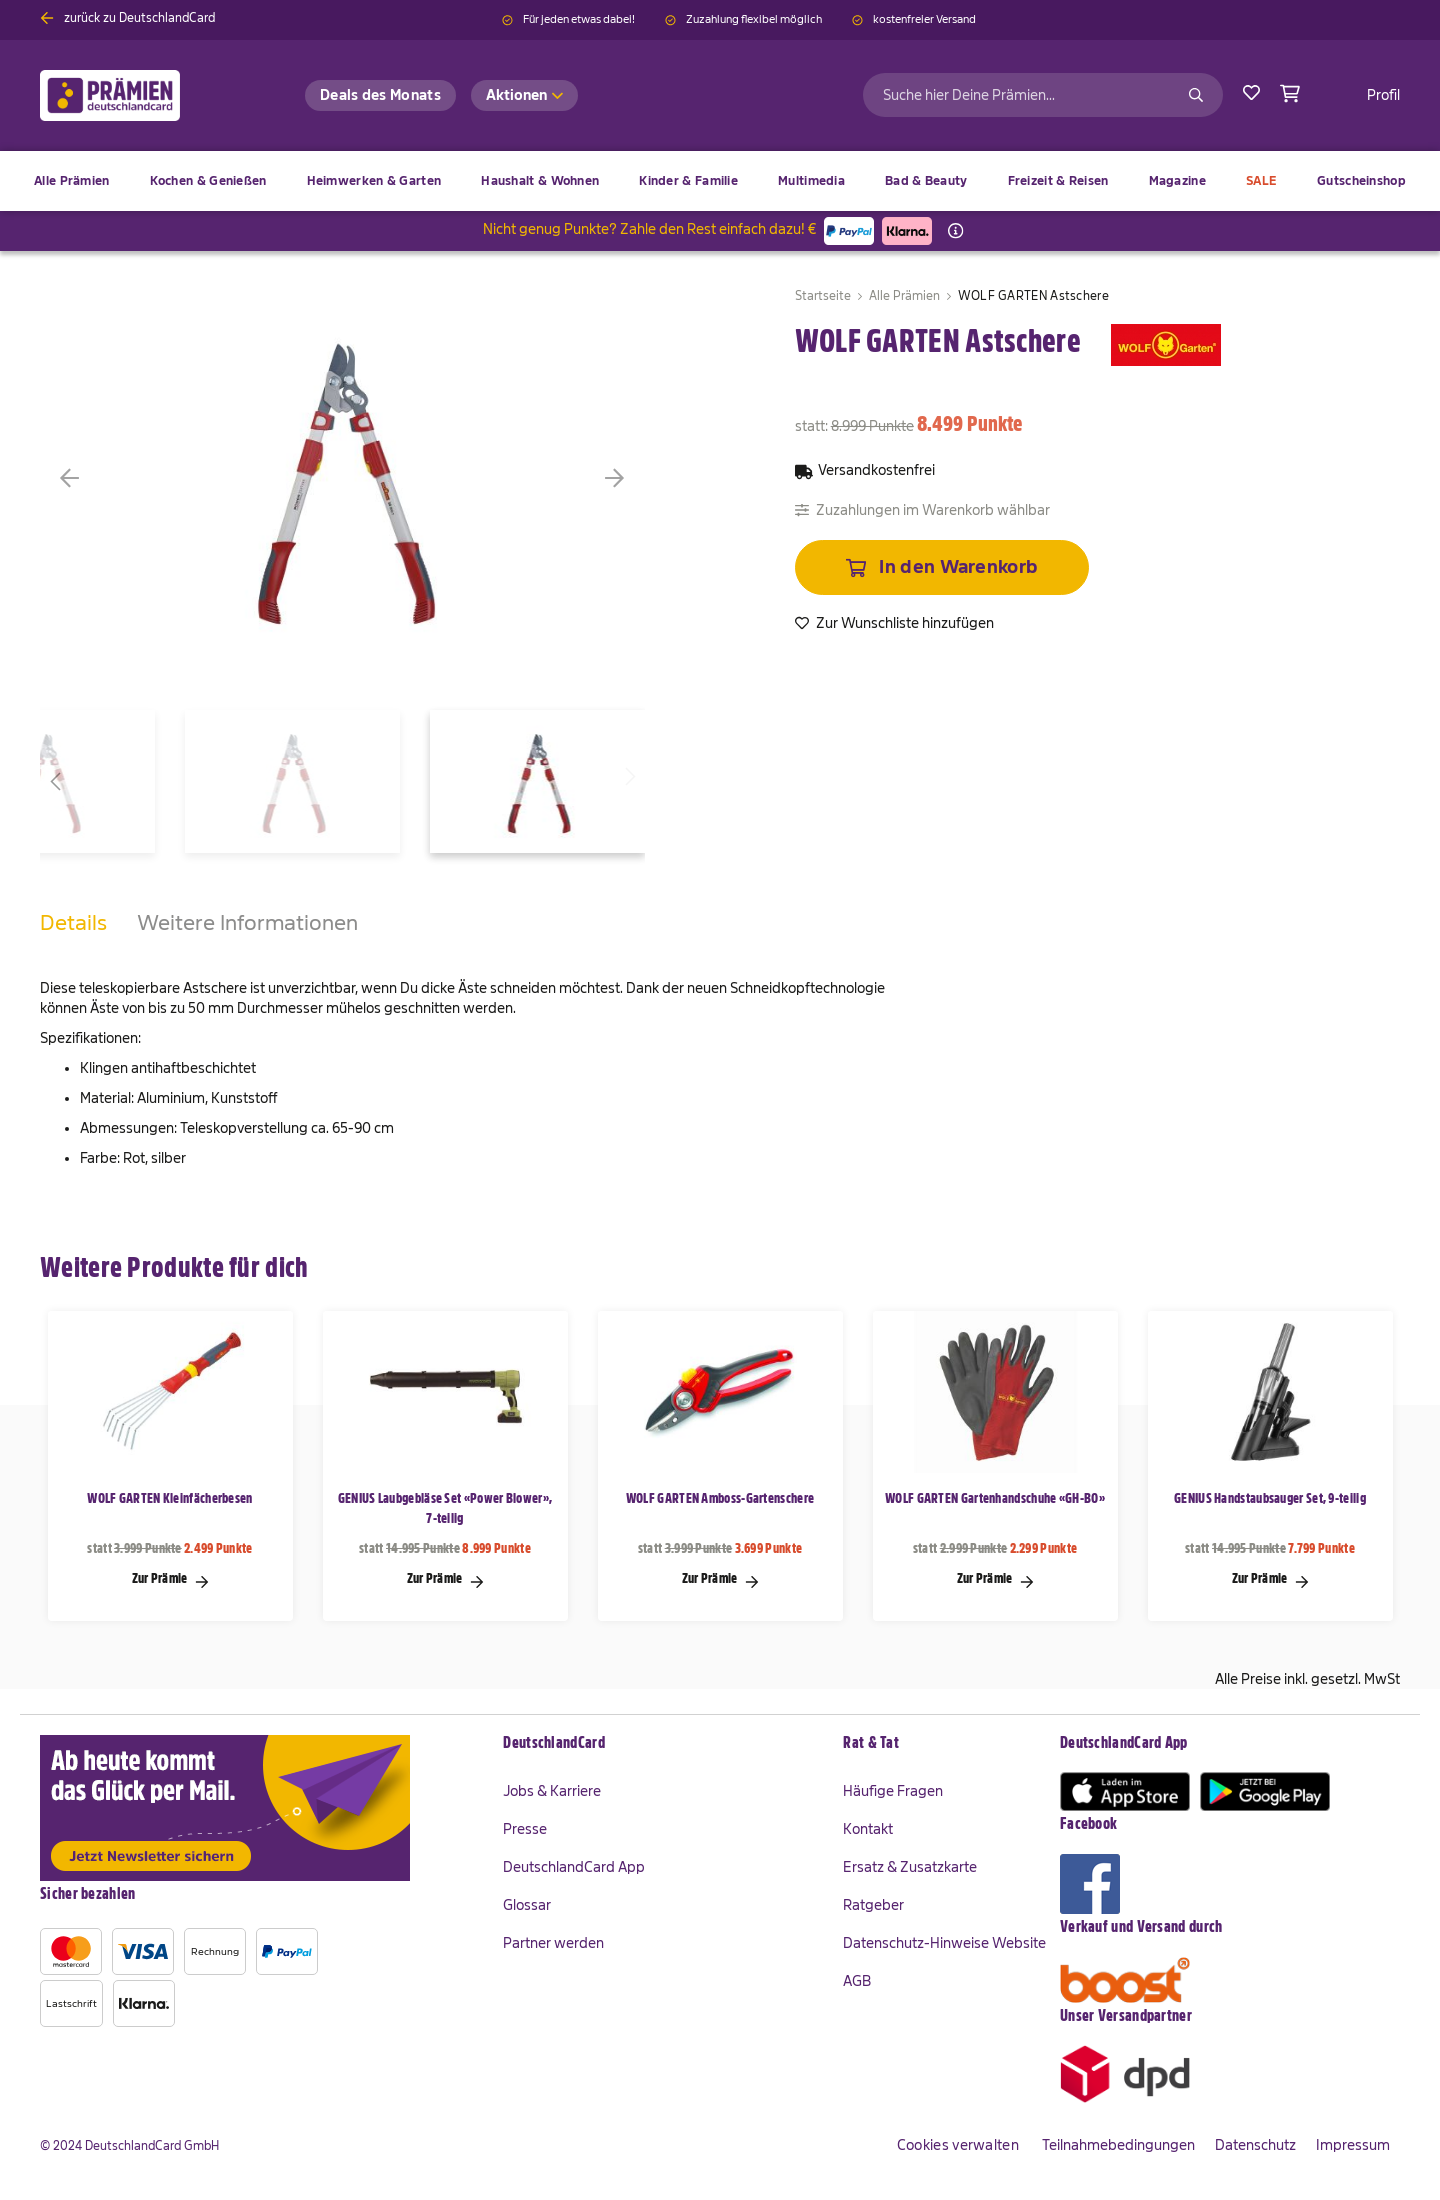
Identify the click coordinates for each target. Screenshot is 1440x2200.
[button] (100, 478)
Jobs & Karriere (552, 1791)
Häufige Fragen (893, 1791)
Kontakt (868, 1829)
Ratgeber (873, 1905)
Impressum (1353, 2145)
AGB (857, 1981)
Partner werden (553, 1943)
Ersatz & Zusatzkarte (910, 1867)
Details (73, 922)
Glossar (527, 1905)
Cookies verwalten (958, 2145)
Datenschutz (1255, 2145)
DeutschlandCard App (574, 1867)
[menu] (720, 181)
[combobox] (1043, 95)
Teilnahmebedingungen (1118, 2145)
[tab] (73, 943)
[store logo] (142, 95)
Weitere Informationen (247, 922)
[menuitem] (208, 181)
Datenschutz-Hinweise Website (944, 1943)
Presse (525, 1829)
